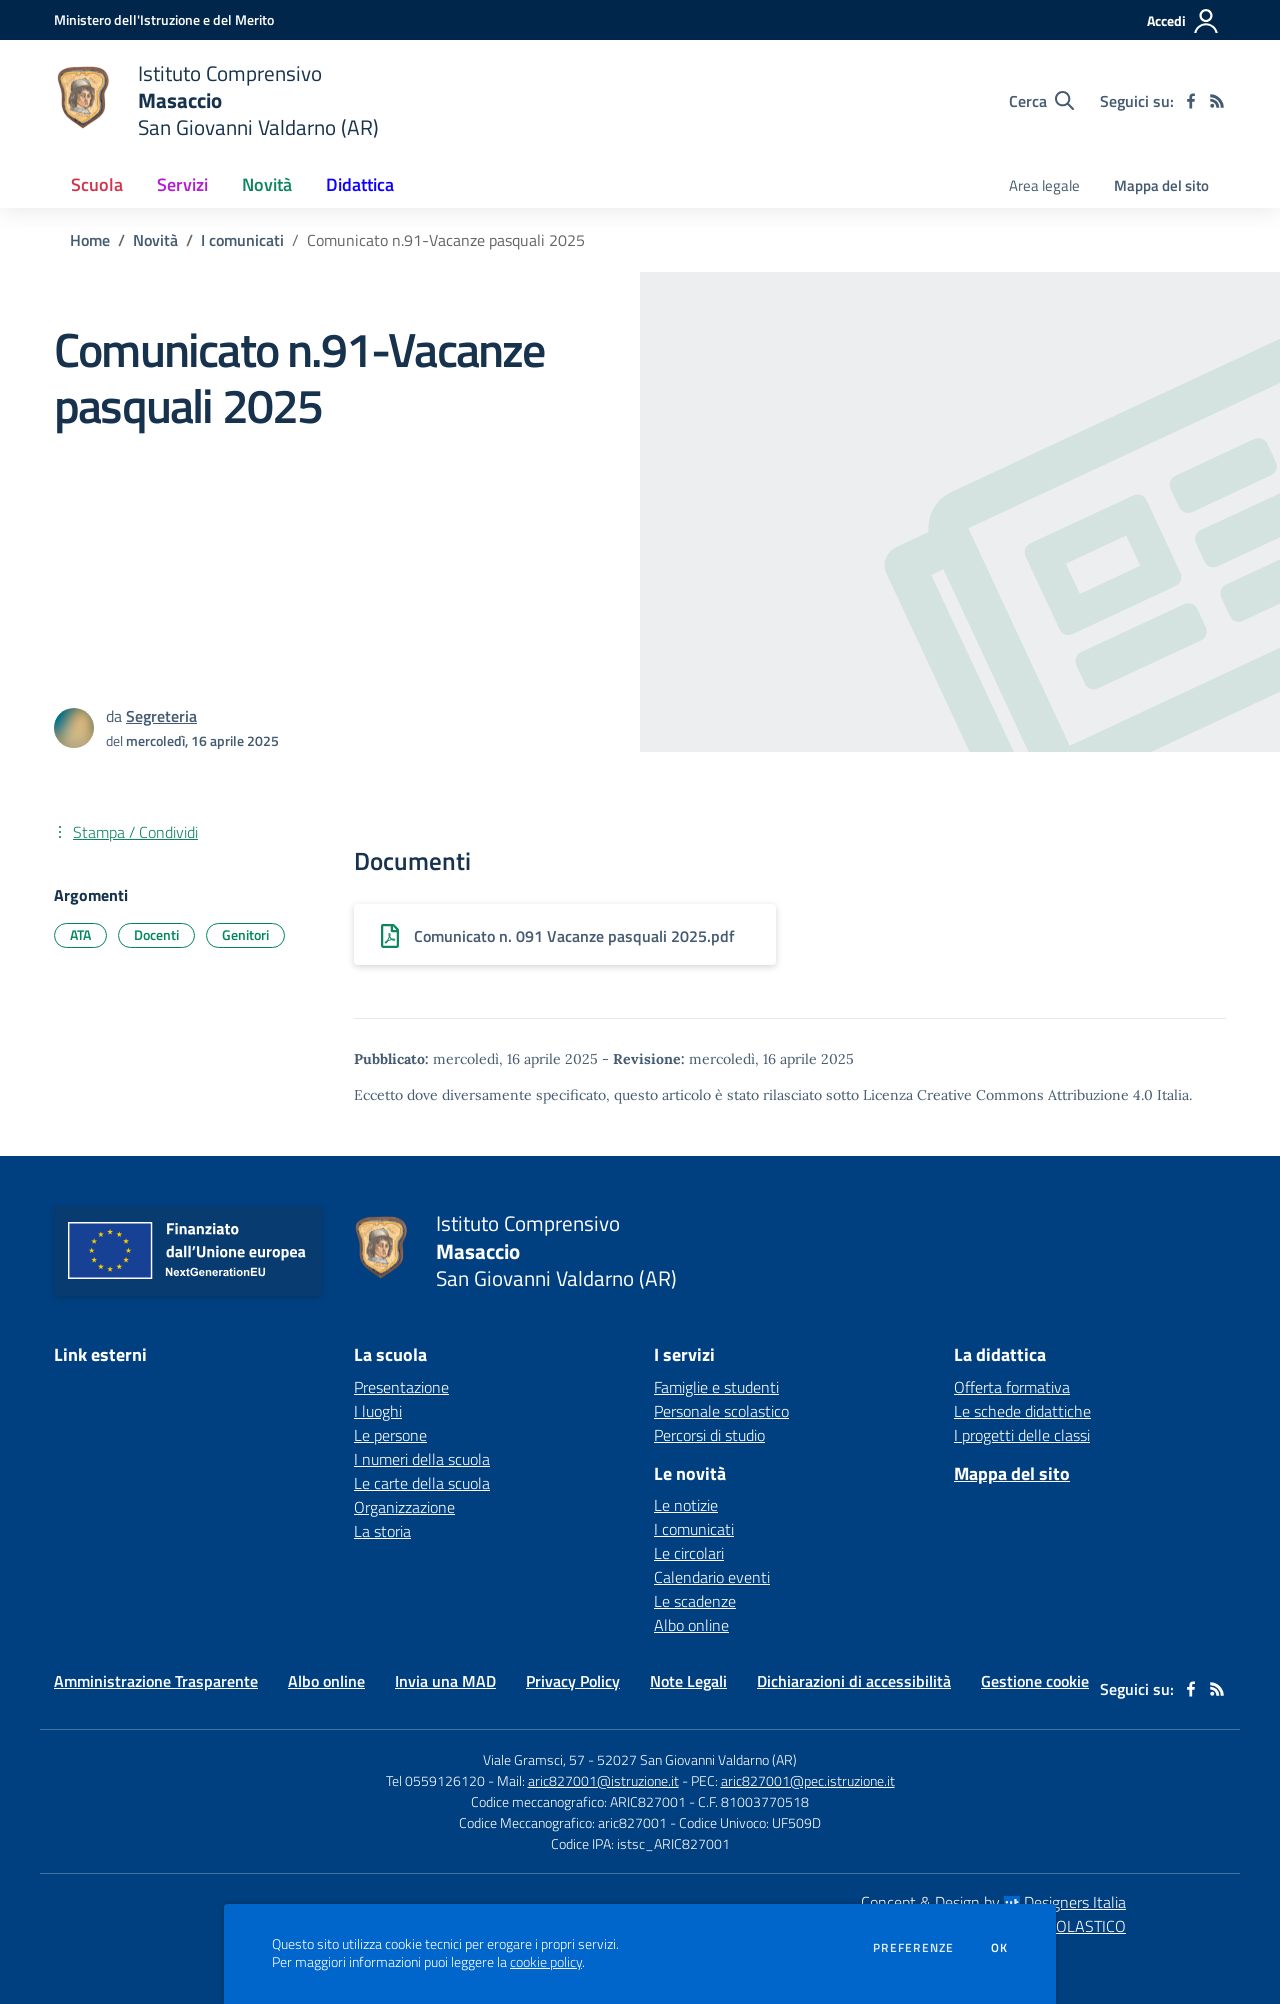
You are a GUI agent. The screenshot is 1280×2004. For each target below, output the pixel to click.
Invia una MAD (445, 1681)
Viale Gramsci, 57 (534, 1759)
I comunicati (242, 240)
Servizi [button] (182, 184)
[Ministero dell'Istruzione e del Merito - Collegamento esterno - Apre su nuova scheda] (164, 19)
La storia (382, 1531)
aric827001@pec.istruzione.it (808, 1780)
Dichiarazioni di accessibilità (854, 1681)
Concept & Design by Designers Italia (993, 1902)
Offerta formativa (1012, 1387)
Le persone (390, 1435)
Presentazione (401, 1387)
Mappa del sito (1161, 185)
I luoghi (378, 1411)
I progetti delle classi (1022, 1435)
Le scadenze (695, 1601)
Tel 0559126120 (435, 1780)
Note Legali (688, 1681)
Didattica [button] (360, 184)
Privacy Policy (573, 1681)
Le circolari (689, 1553)
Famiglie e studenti (716, 1387)
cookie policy (546, 1962)
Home (90, 240)
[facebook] (1191, 101)
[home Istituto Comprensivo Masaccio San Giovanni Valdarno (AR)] (216, 100)
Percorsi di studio (709, 1435)
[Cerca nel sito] (1041, 101)
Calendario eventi (712, 1577)
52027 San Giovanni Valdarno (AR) (697, 1759)
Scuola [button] (97, 184)
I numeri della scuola (422, 1459)
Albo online (691, 1625)
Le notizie (686, 1505)
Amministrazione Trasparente (156, 1681)
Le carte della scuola (422, 1483)
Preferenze (913, 1948)
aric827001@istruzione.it (603, 1780)
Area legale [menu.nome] (1044, 185)
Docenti (156, 934)
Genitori (245, 934)
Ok (1000, 1948)
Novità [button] (267, 184)
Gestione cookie (1035, 1681)
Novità (155, 240)
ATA (80, 934)
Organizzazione (404, 1507)
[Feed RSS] (1217, 101)
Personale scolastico (721, 1411)
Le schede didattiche (1022, 1411)
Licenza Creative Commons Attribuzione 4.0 (1008, 1095)
